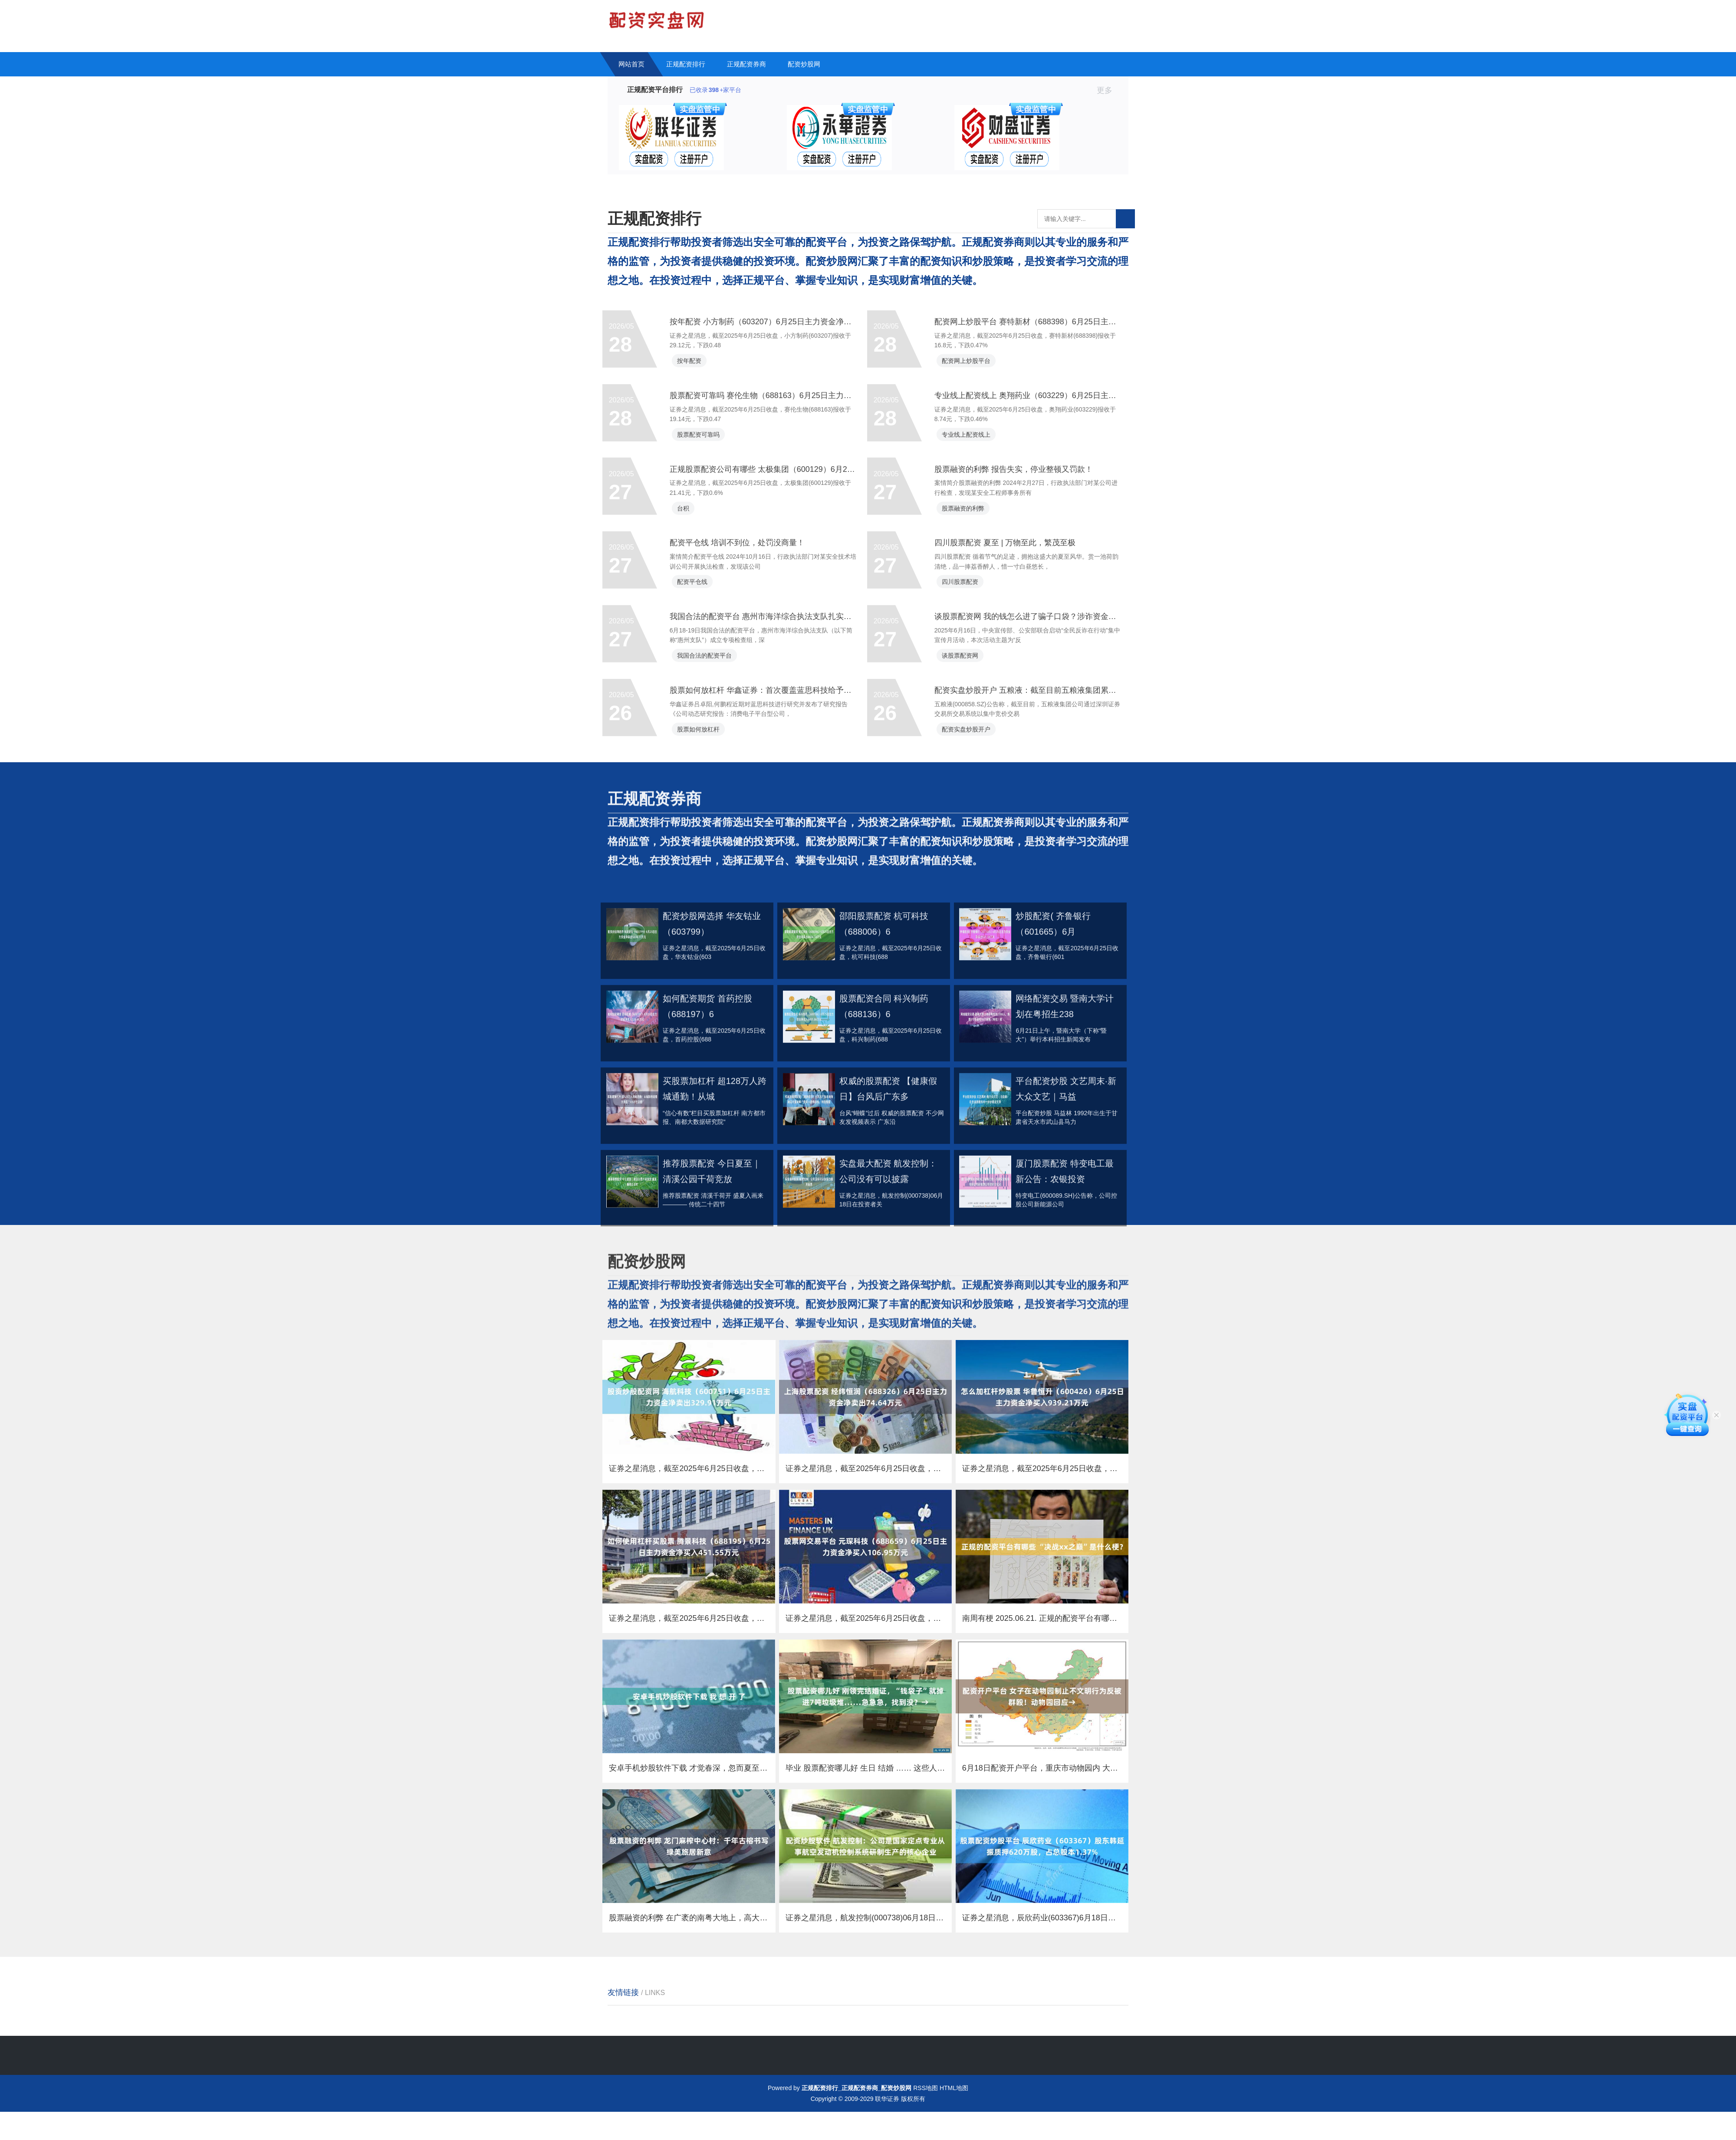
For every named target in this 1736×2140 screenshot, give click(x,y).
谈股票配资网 (967, 778)
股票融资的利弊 (970, 608)
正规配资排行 (685, 64)
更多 (1108, 90)
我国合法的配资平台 (711, 778)
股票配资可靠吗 (705, 523)
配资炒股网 (804, 64)
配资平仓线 (699, 693)
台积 (690, 608)
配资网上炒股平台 (973, 438)
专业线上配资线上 (973, 523)
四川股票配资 (967, 693)
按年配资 (696, 438)
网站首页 (631, 64)
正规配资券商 (746, 64)
